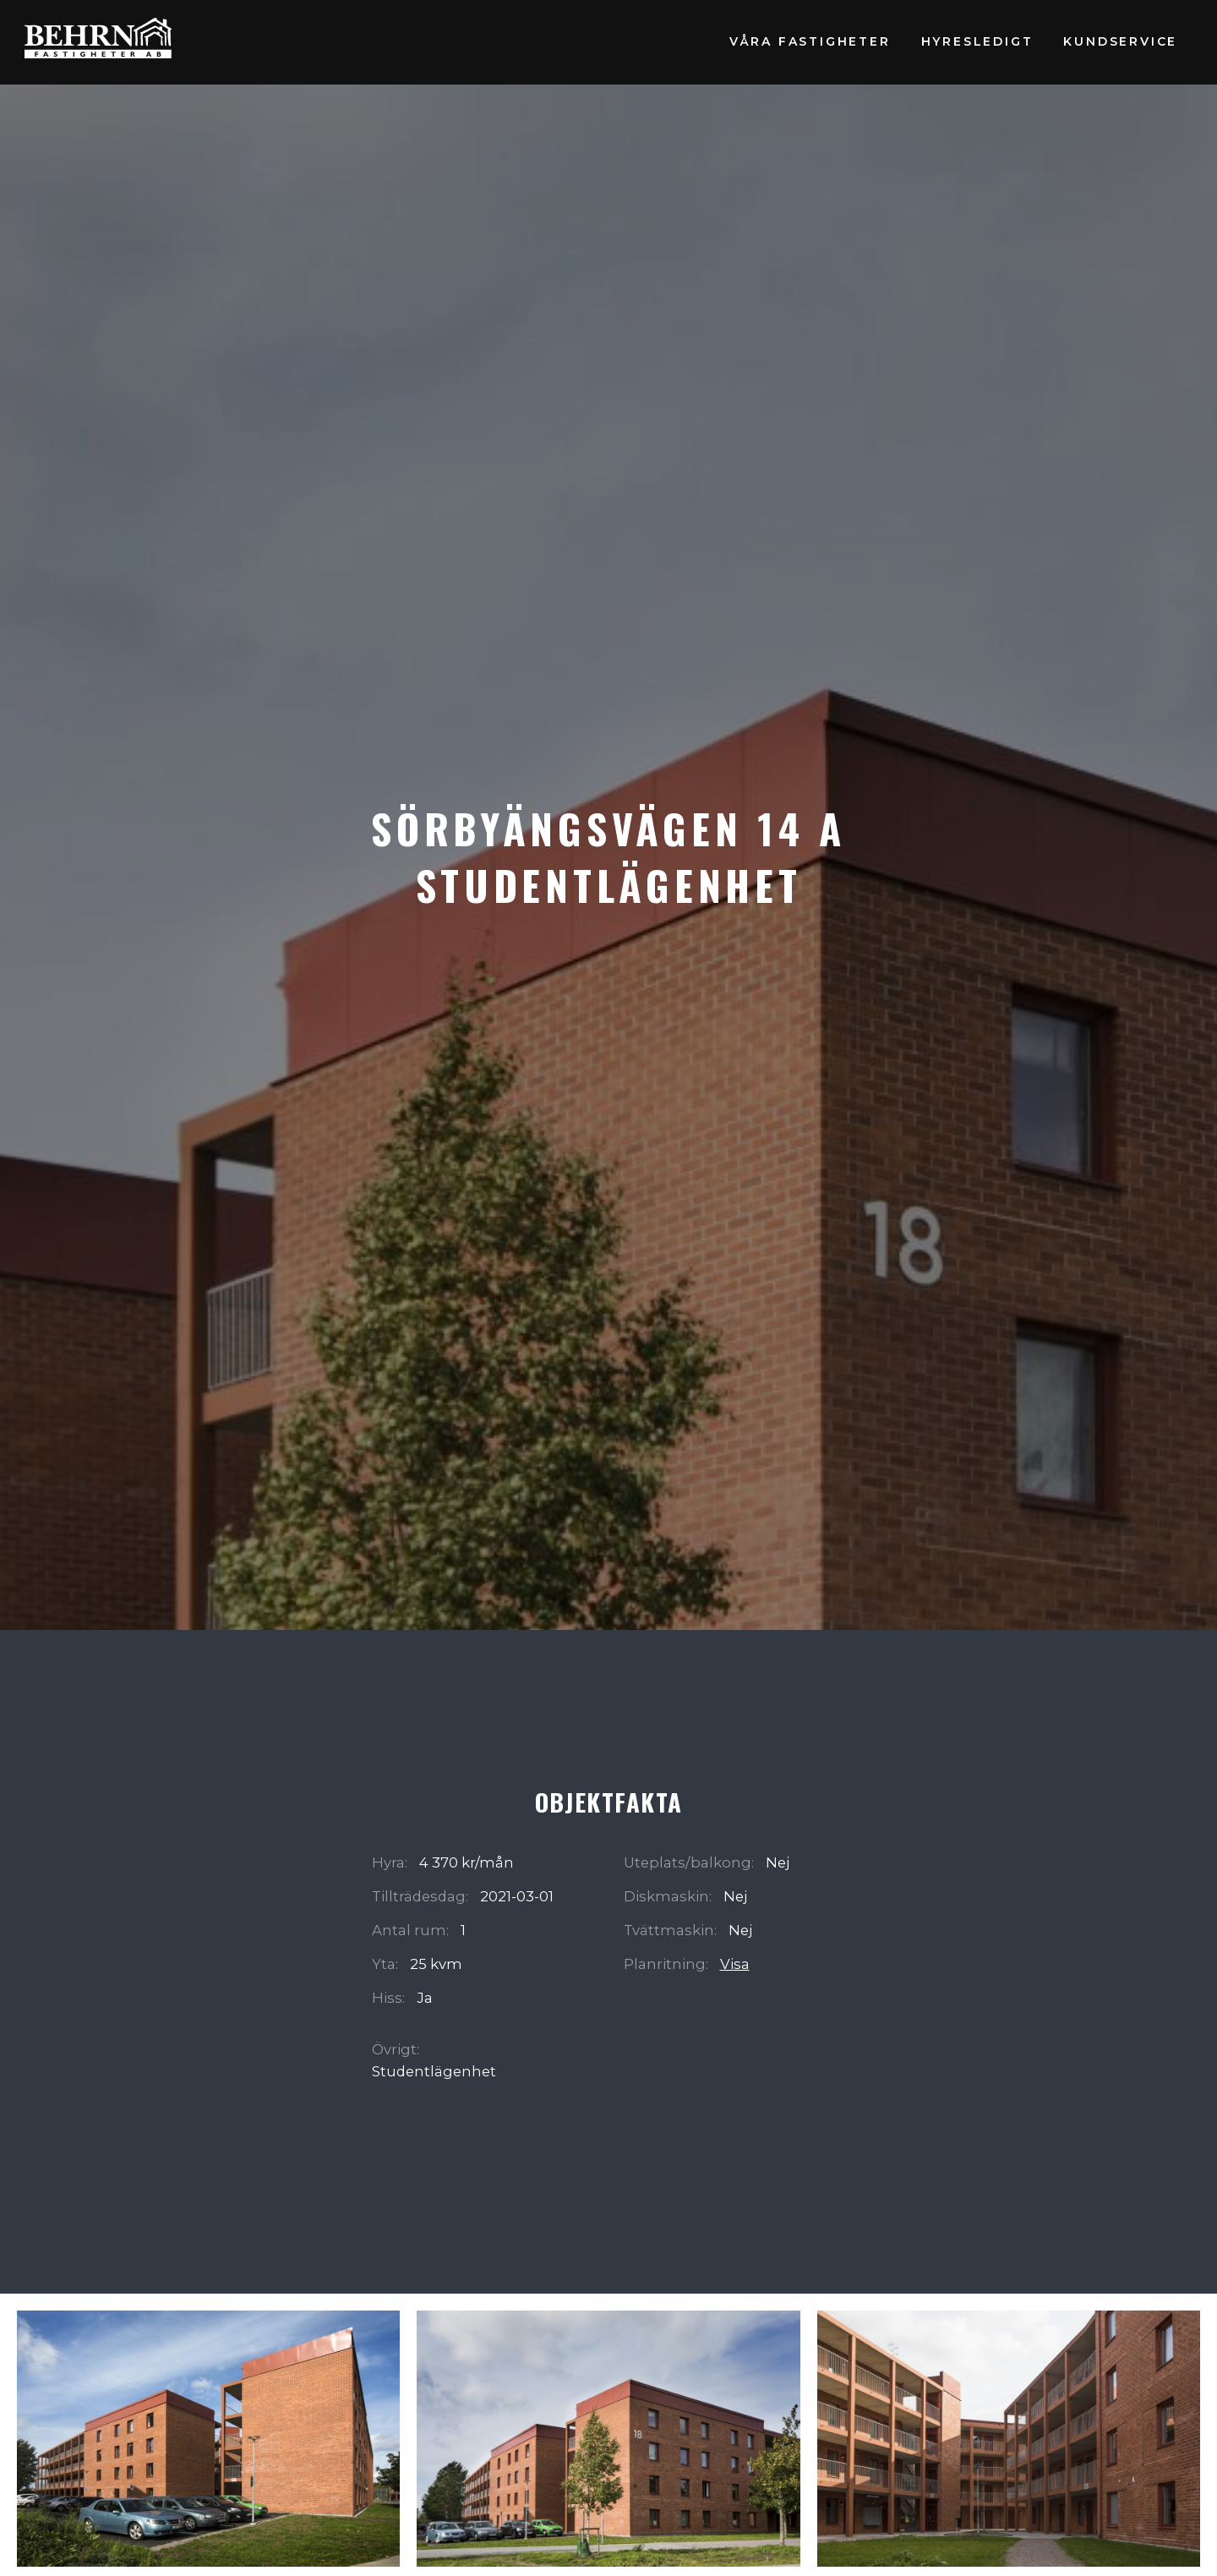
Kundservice (1120, 41)
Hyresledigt (977, 41)
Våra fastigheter (810, 41)
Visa (735, 1963)
